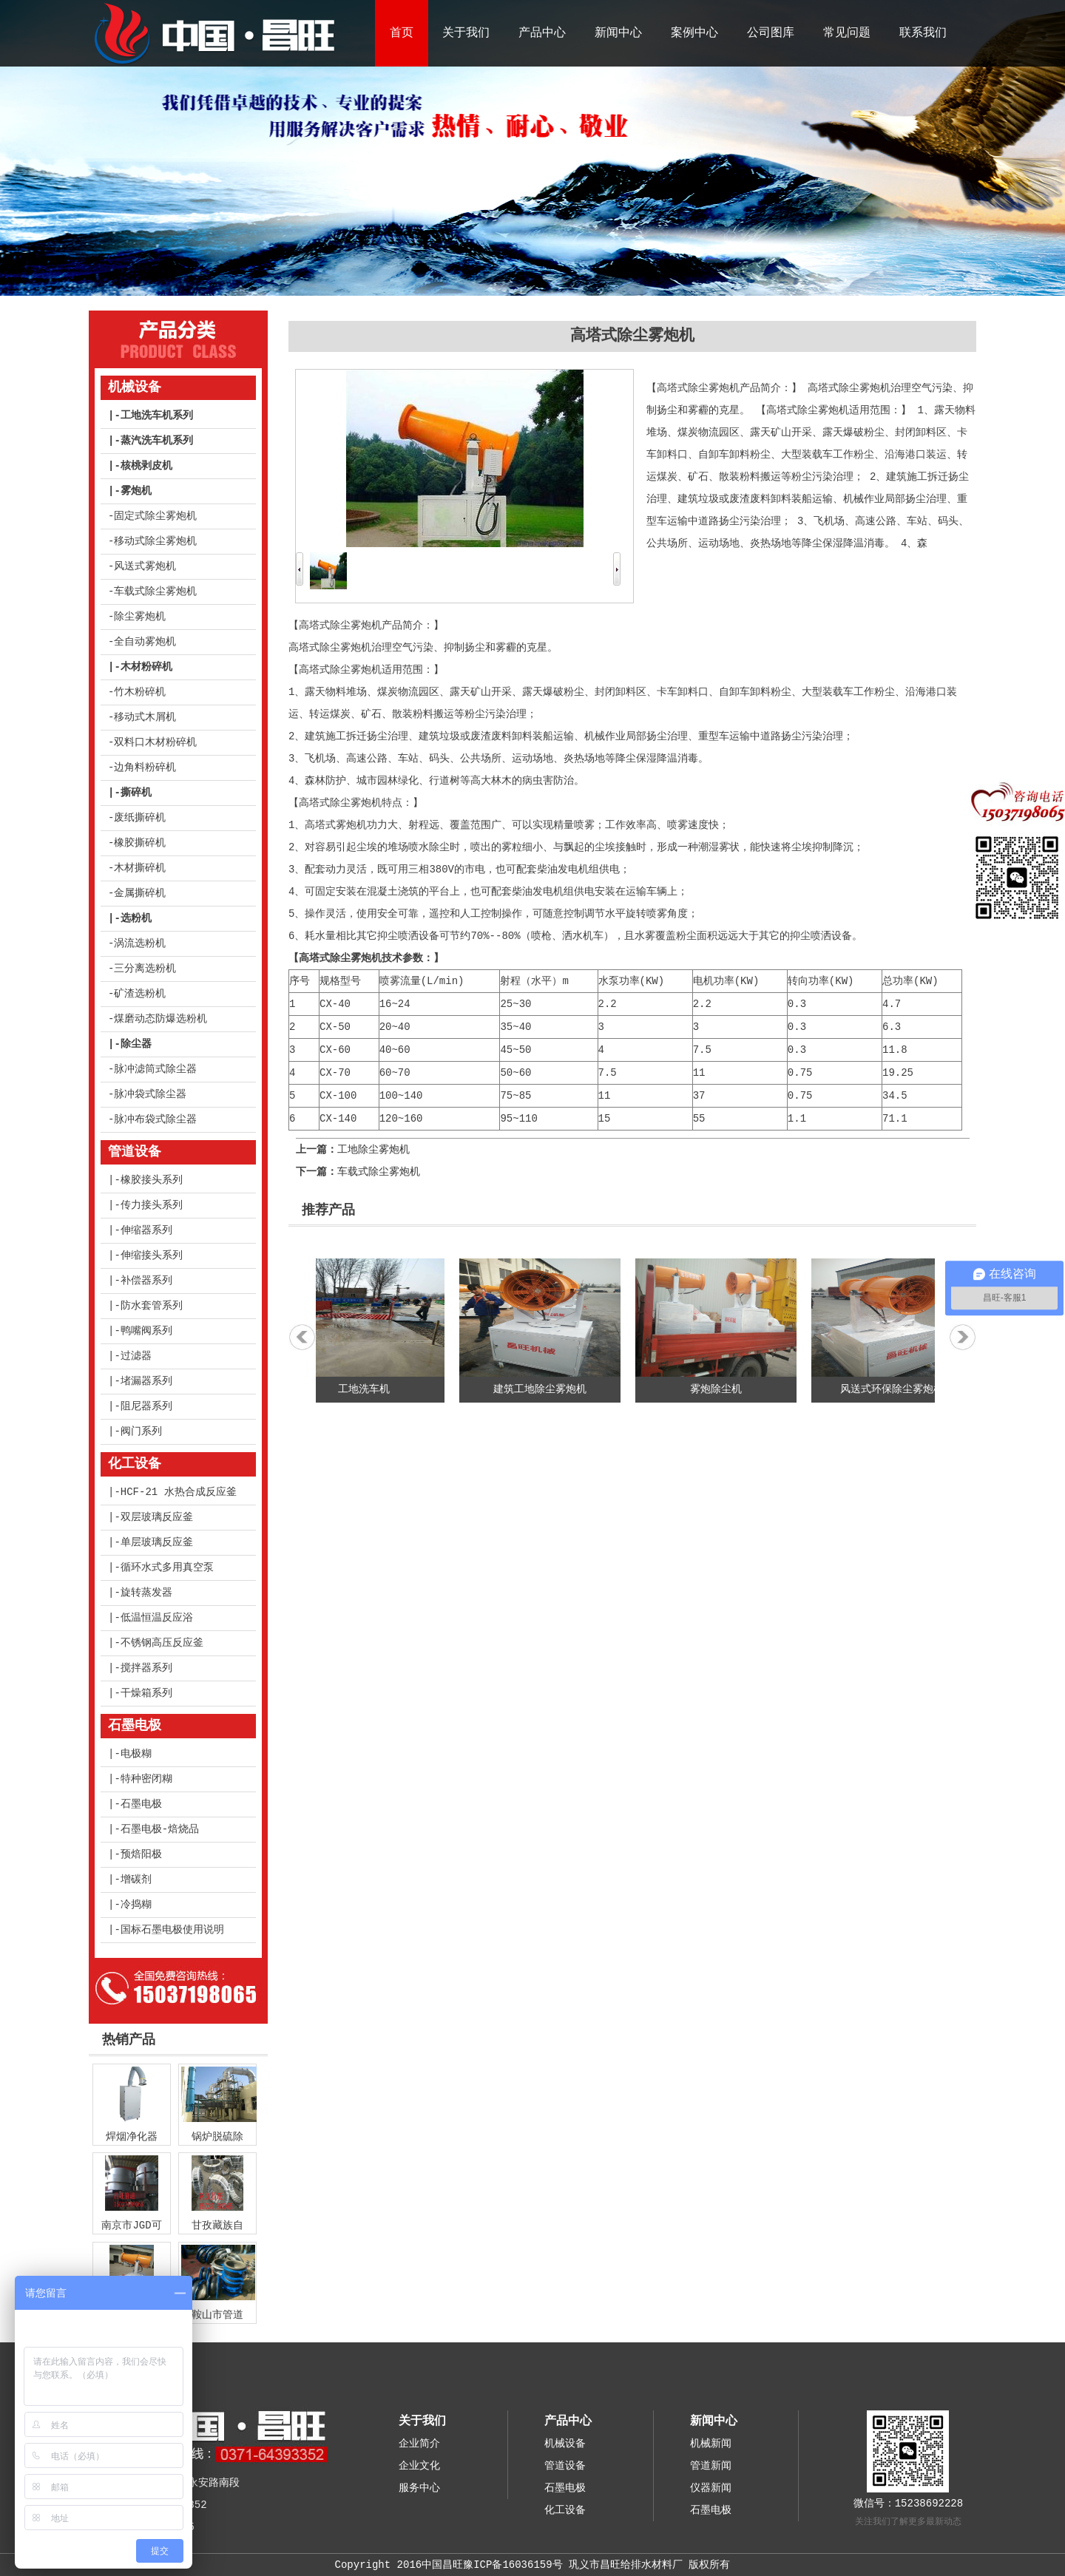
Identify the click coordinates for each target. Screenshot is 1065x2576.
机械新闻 (710, 2444)
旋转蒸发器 (146, 1593)
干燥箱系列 (146, 1693)
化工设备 (134, 1464)
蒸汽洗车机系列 (157, 441)
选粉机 (136, 918)
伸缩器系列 (146, 1230)
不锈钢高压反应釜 (162, 1643)
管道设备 (134, 1152)
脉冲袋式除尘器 (150, 1094)
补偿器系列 (146, 1281)
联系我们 (923, 33)
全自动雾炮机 (145, 642)
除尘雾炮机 (140, 617)
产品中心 (542, 33)
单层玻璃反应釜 (157, 1542)
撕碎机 (136, 793)
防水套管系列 (152, 1306)
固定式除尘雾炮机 (155, 516)
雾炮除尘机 (723, 1389)
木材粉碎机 (146, 667)
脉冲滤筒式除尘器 (155, 1069)
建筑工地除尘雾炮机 (547, 1389)
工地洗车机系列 (157, 415)
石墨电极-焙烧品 (160, 1829)
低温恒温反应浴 (157, 1618)
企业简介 (419, 2444)
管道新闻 (710, 2466)
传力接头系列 (152, 1205)
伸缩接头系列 (152, 1255)
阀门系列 (141, 1431)
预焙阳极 (141, 1854)
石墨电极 (134, 1725)
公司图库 (770, 33)
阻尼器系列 (146, 1406)
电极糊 (136, 1754)
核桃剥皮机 (146, 466)
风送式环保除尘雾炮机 (899, 1389)
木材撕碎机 (140, 868)
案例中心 (694, 33)
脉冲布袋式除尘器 (155, 1119)
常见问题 (846, 33)
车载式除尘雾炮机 (155, 591)
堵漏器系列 (146, 1381)
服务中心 (419, 2488)
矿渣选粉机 (140, 994)
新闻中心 (618, 33)
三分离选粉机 (145, 969)
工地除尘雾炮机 (373, 1150)
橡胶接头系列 (152, 1180)
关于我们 (466, 33)
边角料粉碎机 (145, 767)
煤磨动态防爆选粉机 (160, 1019)
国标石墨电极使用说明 (172, 1930)
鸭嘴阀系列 (146, 1331)
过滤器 (136, 1356)
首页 (401, 33)
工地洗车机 (371, 1389)
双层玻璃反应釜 (157, 1517)
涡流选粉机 (140, 943)
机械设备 (134, 387)
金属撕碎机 (140, 893)
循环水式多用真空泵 (167, 1567)
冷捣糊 (136, 1905)
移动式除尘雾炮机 (155, 541)
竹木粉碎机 (140, 692)
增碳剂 (136, 1879)
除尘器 (136, 1044)
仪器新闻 (710, 2488)
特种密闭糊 (146, 1779)
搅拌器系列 (146, 1668)
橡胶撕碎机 (140, 843)
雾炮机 (136, 491)
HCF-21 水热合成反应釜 (179, 1492)
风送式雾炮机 (145, 566)
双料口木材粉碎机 (155, 742)
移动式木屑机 (145, 717)
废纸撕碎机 (140, 818)
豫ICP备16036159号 (512, 2565)
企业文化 (419, 2466)
